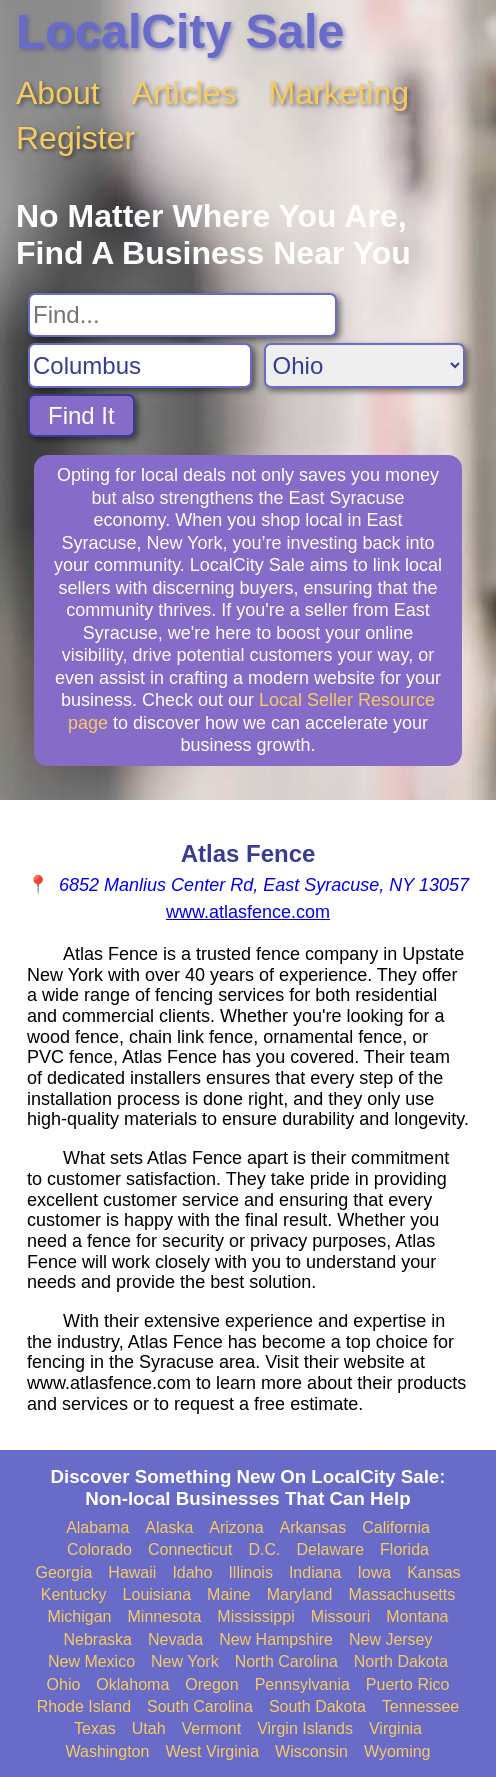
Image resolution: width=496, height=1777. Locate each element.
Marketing (339, 93)
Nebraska (97, 1639)
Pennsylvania (302, 1684)
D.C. (264, 1549)
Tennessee (420, 1706)
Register (75, 138)
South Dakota (317, 1706)
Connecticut (190, 1549)
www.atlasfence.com (248, 912)
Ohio (64, 1684)
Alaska (169, 1527)
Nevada (175, 1639)
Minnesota (165, 1616)
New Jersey (391, 1639)
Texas (95, 1728)
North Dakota (401, 1661)
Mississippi (255, 1616)
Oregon (211, 1684)
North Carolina (286, 1661)
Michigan (79, 1616)
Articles (184, 93)
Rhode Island (84, 1706)
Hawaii (132, 1572)
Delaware (330, 1549)
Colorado (99, 1549)
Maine (229, 1594)
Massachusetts (401, 1594)
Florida (404, 1549)
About (58, 93)
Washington (107, 1751)
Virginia (395, 1728)
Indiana (315, 1572)
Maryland (300, 1594)
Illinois (250, 1572)
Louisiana (157, 1594)
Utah (149, 1728)
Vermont (212, 1728)
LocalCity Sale (180, 31)
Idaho (192, 1572)
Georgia (63, 1572)
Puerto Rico (408, 1684)
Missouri (341, 1616)
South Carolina (200, 1706)
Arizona (236, 1527)
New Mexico (91, 1661)
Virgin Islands (305, 1728)
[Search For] (182, 315)
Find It (81, 415)
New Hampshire (276, 1639)
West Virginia (212, 1751)
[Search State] (364, 365)
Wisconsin (311, 1751)
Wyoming (397, 1751)
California (396, 1527)
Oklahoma (132, 1684)
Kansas (433, 1572)
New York (185, 1661)
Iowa (374, 1572)
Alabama (97, 1527)
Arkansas (313, 1527)
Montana (417, 1616)
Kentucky (74, 1594)
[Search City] (140, 365)
